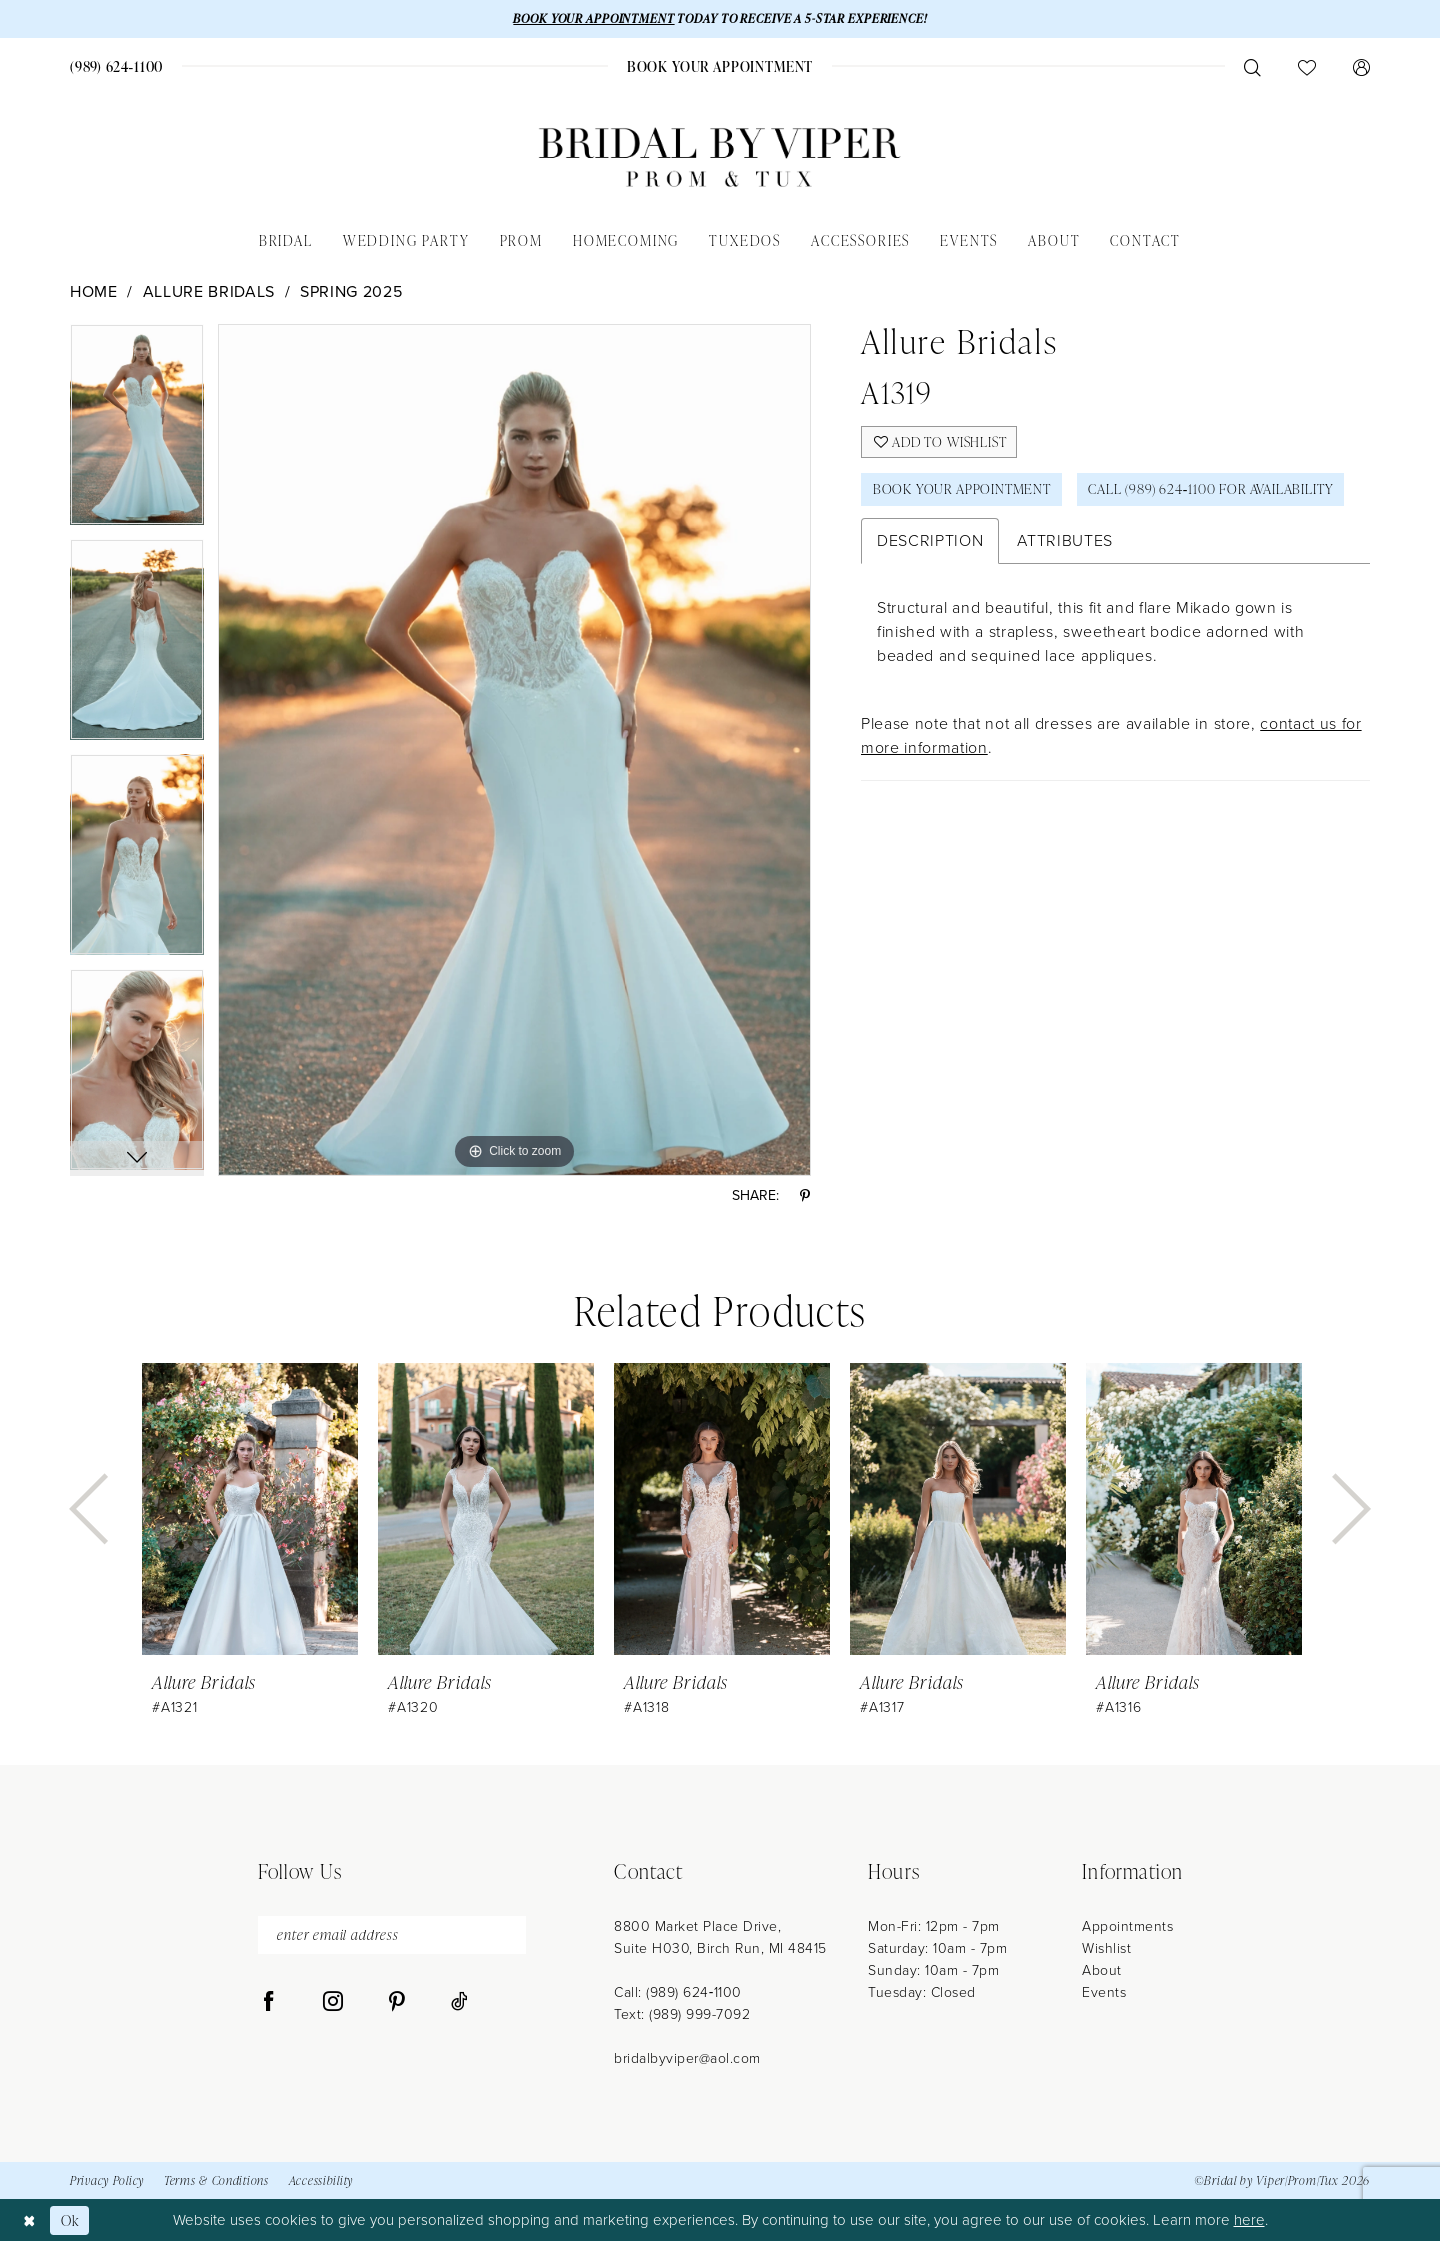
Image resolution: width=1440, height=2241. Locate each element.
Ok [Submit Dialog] (70, 2219)
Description (930, 541)
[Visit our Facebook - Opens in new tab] (269, 2003)
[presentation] (250, 1509)
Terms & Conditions (216, 2181)
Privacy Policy (107, 2181)
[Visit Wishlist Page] (1306, 67)
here (1249, 2220)
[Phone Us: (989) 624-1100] (117, 66)
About (1102, 1970)
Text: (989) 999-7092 (682, 2014)
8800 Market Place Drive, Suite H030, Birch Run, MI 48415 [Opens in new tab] (720, 1937)
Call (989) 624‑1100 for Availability (1216, 490)
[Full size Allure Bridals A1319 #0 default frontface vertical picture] (514, 750)
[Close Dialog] (29, 2219)
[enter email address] (392, 1935)
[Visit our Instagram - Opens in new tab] (333, 2003)
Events (1104, 1992)
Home (94, 291)
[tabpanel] (137, 431)
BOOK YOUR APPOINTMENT (592, 18)
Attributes (1065, 541)
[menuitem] (117, 66)
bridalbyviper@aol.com (687, 2058)
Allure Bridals (209, 291)
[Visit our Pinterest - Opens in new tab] (397, 2003)
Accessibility (321, 2181)
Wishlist (1106, 1948)
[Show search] (1252, 67)
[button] (1361, 67)
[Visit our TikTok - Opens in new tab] (459, 2003)
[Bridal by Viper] (720, 157)
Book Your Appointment (963, 490)
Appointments (1127, 1926)
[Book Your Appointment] (719, 66)
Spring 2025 (351, 291)
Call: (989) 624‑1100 (678, 1992)
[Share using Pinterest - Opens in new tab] (805, 1196)
